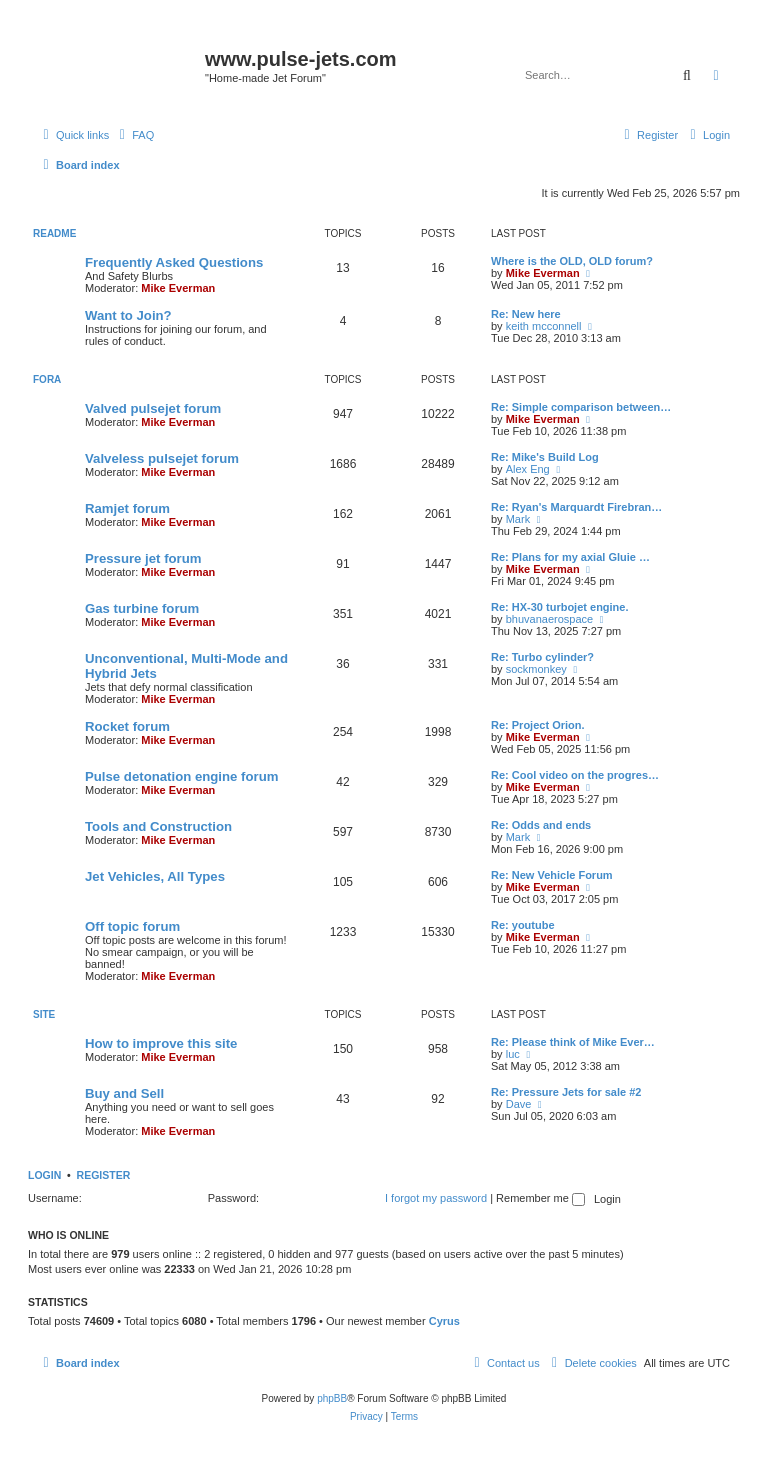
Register (104, 1175)
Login (44, 1175)
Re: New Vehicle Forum (552, 875)
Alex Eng (528, 469)
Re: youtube (523, 925)
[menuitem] (134, 135)
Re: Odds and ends (541, 825)
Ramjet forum (127, 508)
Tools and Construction (158, 826)
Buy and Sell (124, 1093)
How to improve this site (161, 1043)
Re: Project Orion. (538, 725)
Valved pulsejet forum (153, 408)
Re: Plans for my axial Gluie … (570, 557)
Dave (519, 1104)
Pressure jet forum (143, 558)
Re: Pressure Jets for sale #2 (566, 1092)
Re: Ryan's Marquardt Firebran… (576, 507)
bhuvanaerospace (549, 619)
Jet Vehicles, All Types (155, 876)
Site (44, 1014)
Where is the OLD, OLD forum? (572, 261)
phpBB (332, 1398)
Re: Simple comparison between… (581, 407)
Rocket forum (127, 726)
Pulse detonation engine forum (181, 776)
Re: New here (526, 314)
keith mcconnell (544, 326)
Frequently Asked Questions (174, 262)
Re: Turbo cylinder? (542, 657)
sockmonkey (536, 669)
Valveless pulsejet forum (162, 458)
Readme (54, 233)
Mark (518, 519)
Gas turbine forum (142, 608)
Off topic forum (132, 926)
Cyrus (444, 1321)
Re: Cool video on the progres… (575, 775)
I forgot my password (436, 1198)
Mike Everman (178, 288)
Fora (47, 379)
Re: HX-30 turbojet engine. (560, 607)
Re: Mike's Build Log (545, 457)
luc (513, 1054)
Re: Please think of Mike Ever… (573, 1042)
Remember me (540, 1198)
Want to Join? (128, 315)
